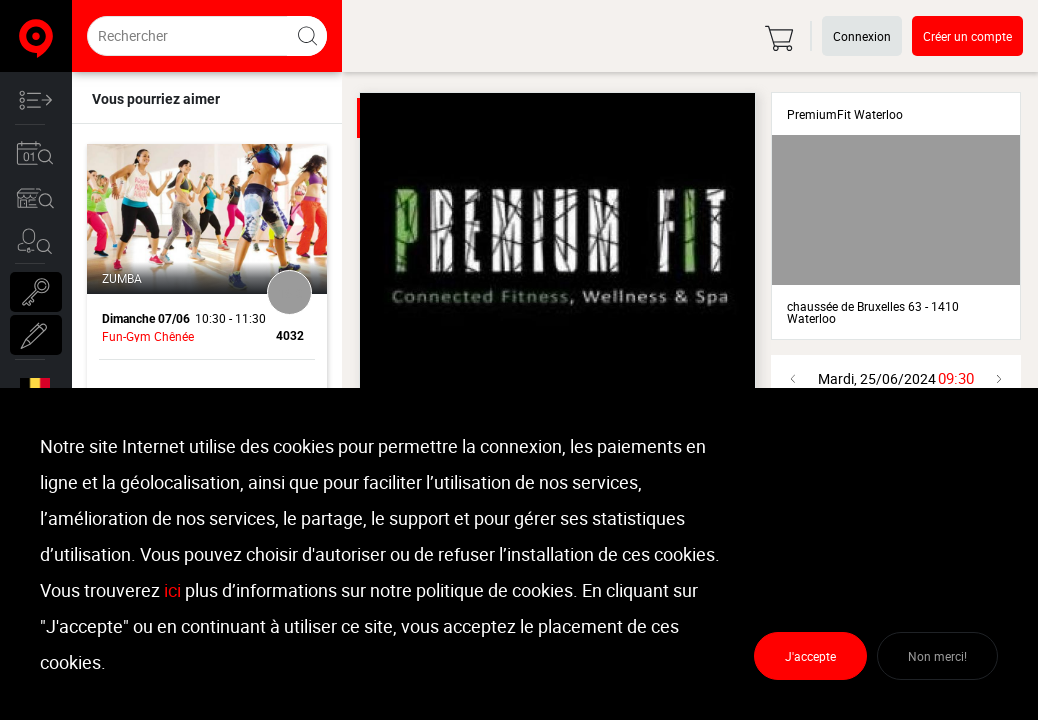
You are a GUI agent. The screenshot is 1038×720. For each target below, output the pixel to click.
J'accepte (810, 656)
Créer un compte (967, 36)
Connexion (862, 36)
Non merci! (937, 656)
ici (172, 590)
